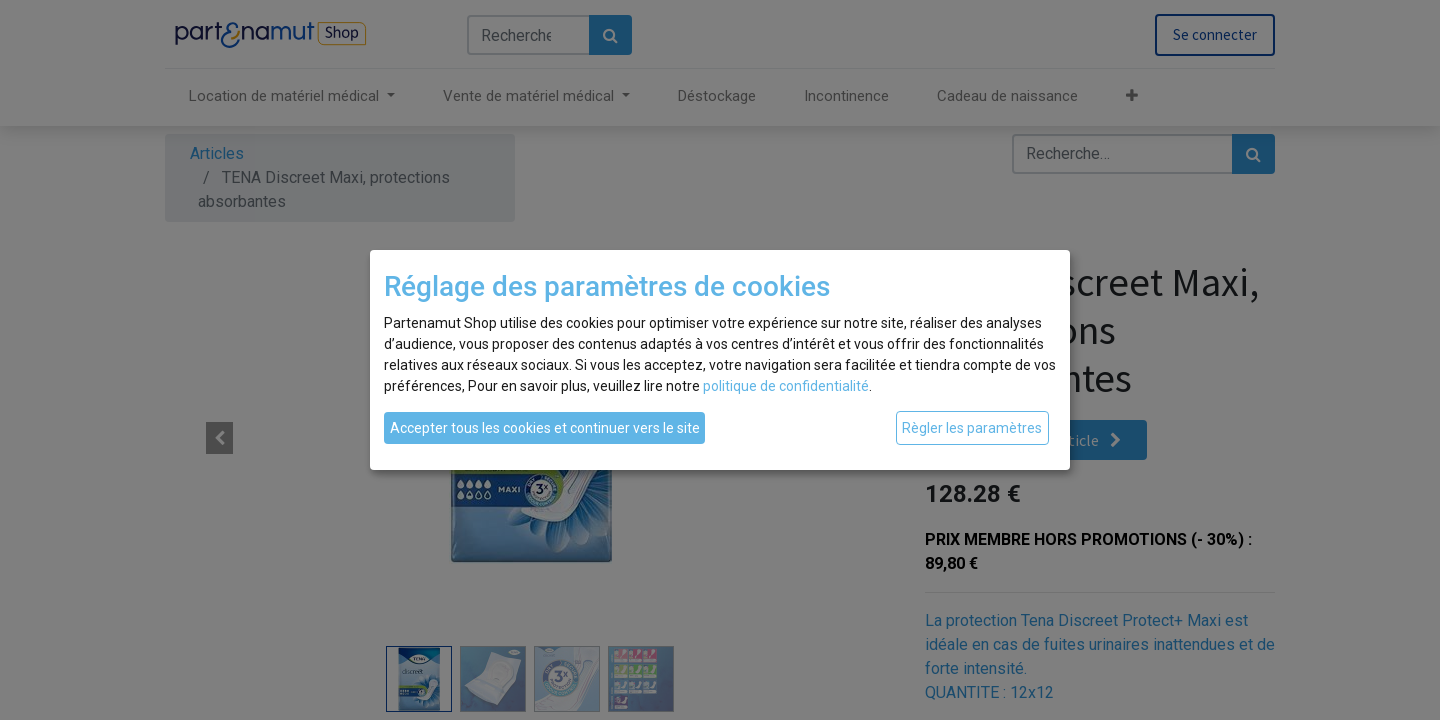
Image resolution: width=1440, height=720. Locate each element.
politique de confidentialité (786, 386)
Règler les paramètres (972, 428)
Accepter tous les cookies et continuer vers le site (545, 428)
